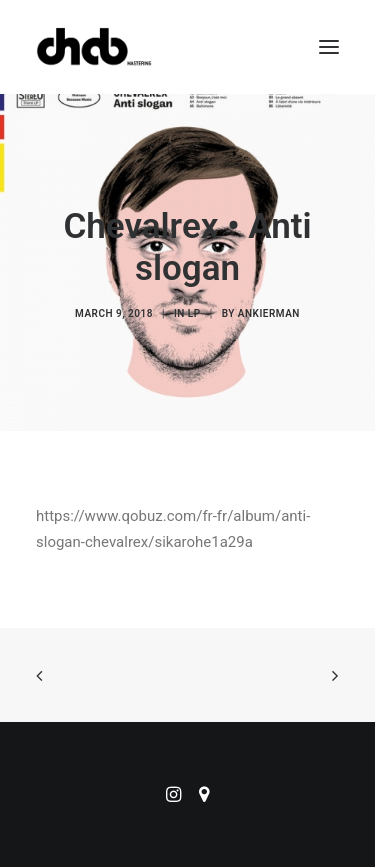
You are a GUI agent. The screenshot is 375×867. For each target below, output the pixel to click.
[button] (329, 47)
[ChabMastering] (94, 47)
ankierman (269, 313)
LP (194, 313)
